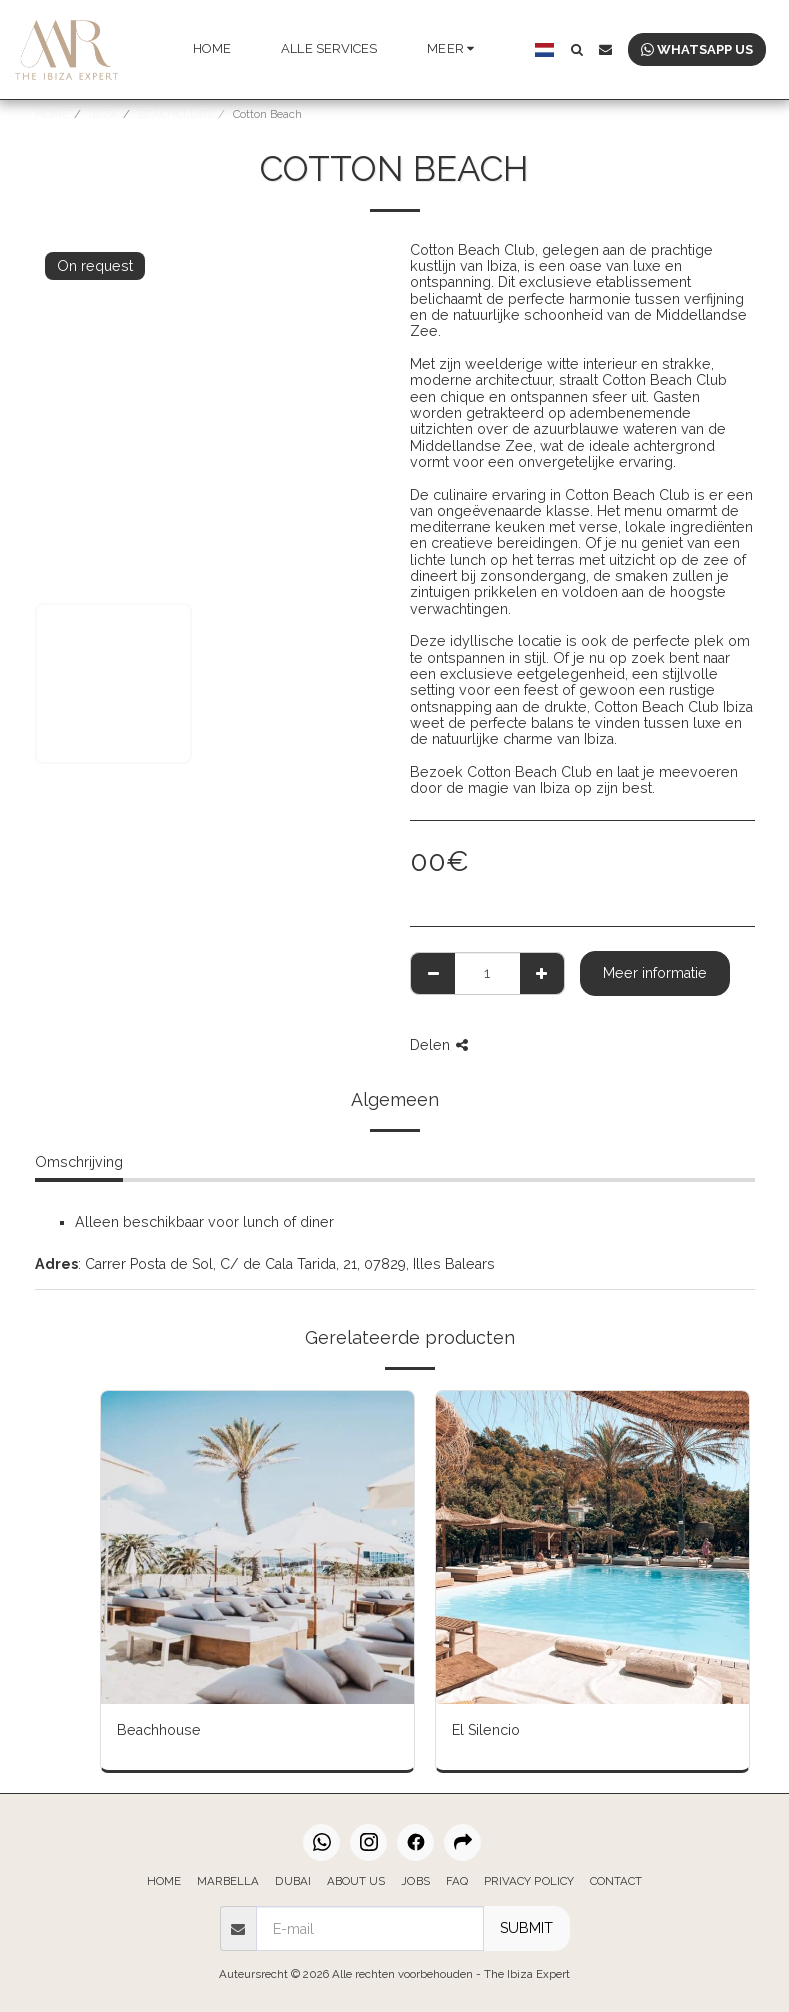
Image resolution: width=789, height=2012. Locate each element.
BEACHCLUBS (175, 114)
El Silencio (486, 1730)
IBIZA (103, 114)
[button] (576, 49)
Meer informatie (655, 973)
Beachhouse (159, 1730)
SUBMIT (526, 1928)
